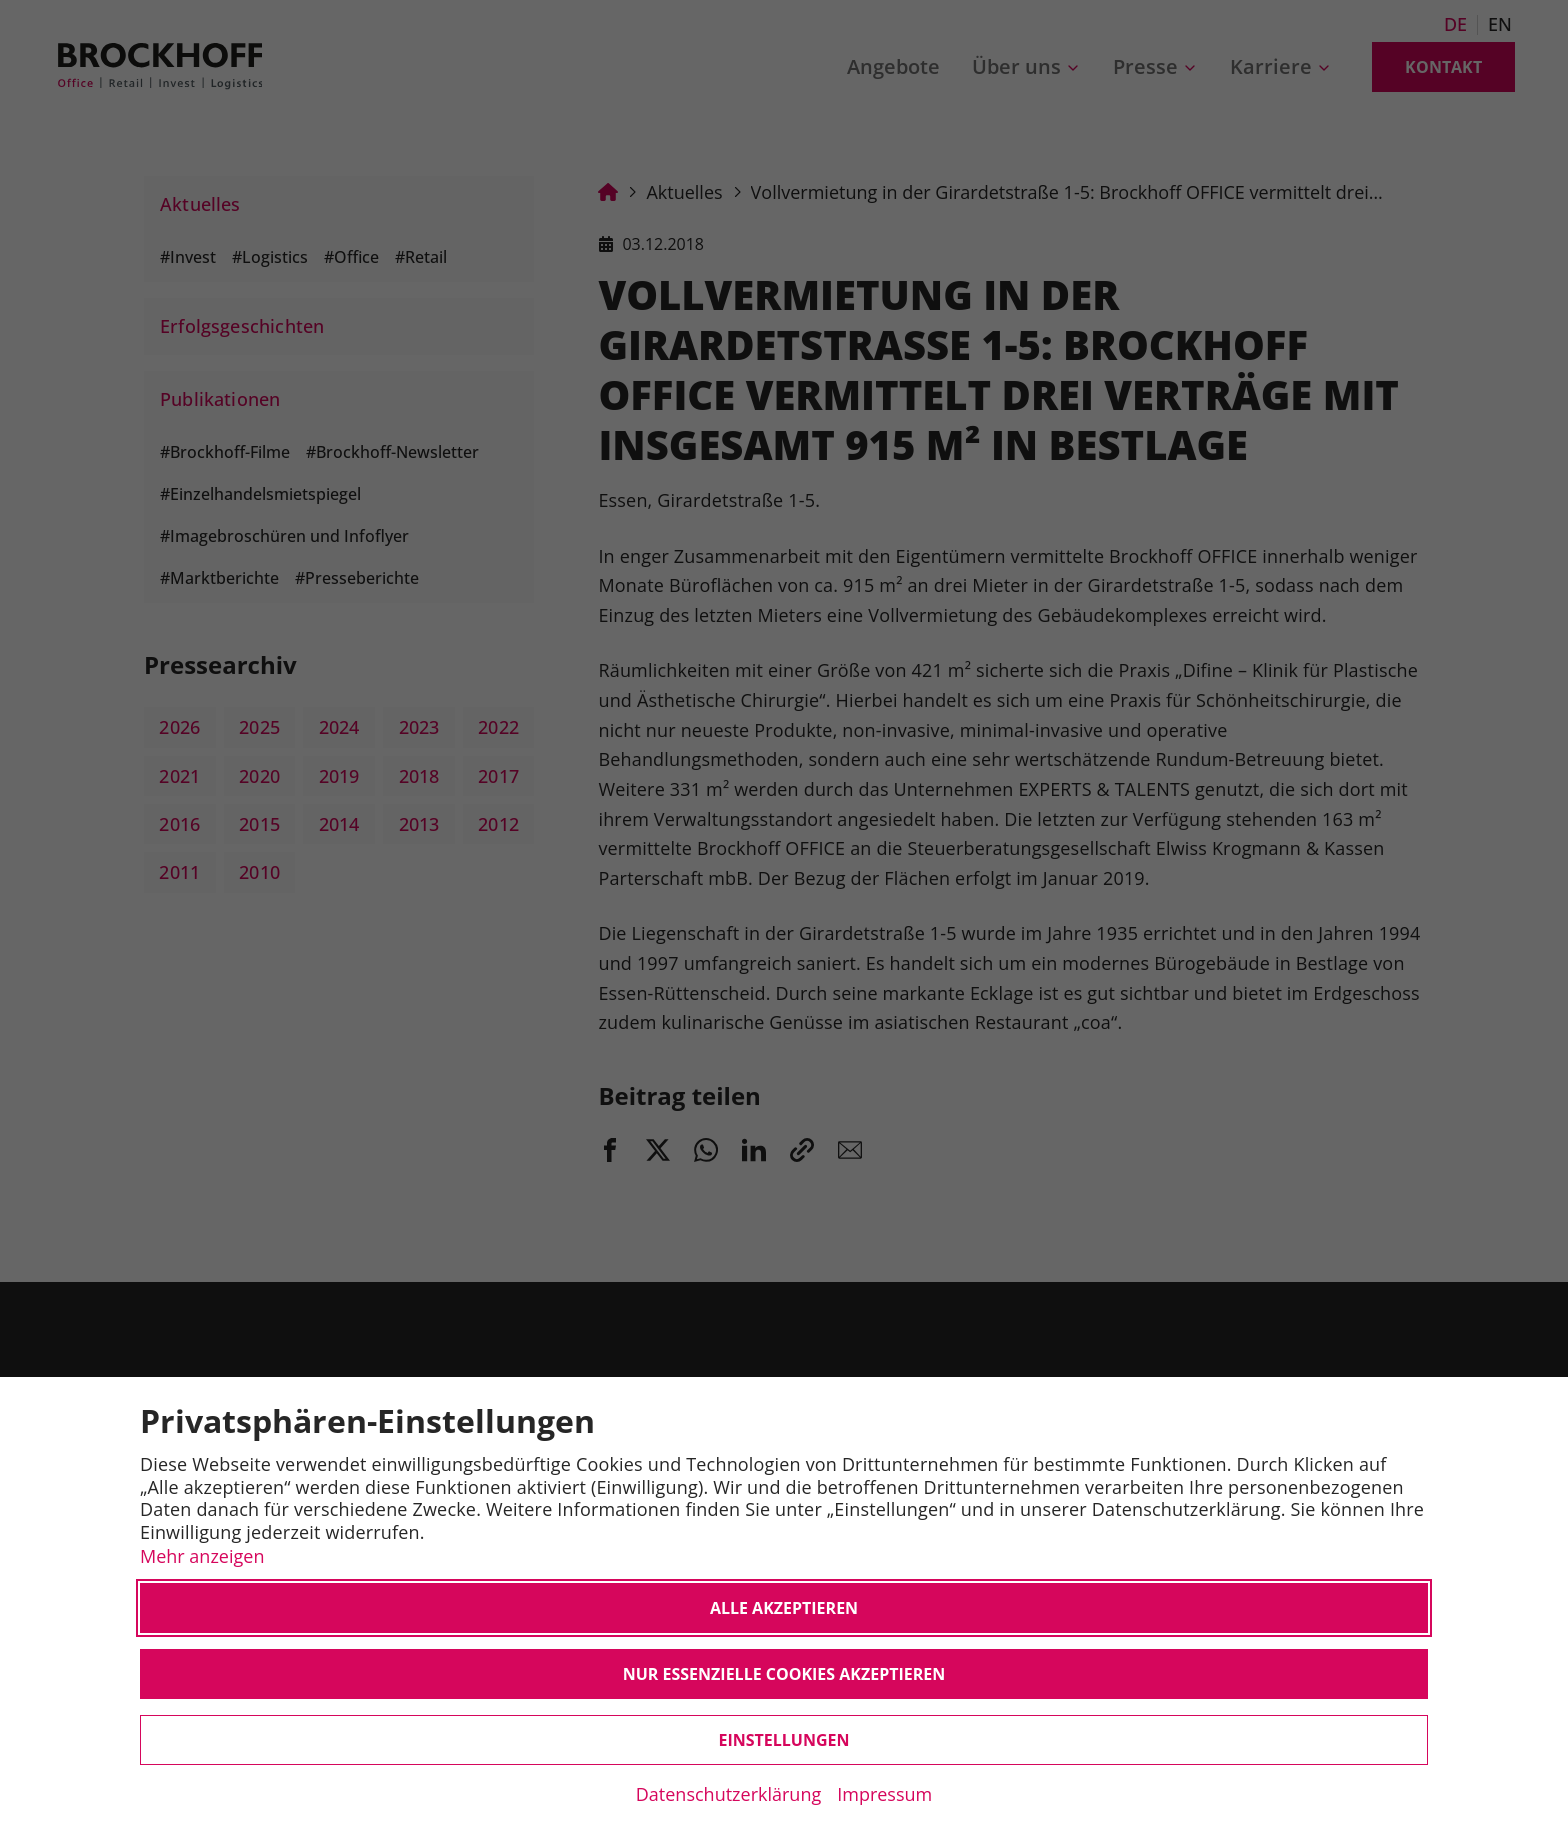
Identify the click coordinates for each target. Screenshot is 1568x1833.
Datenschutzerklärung (728, 1794)
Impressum (884, 1794)
